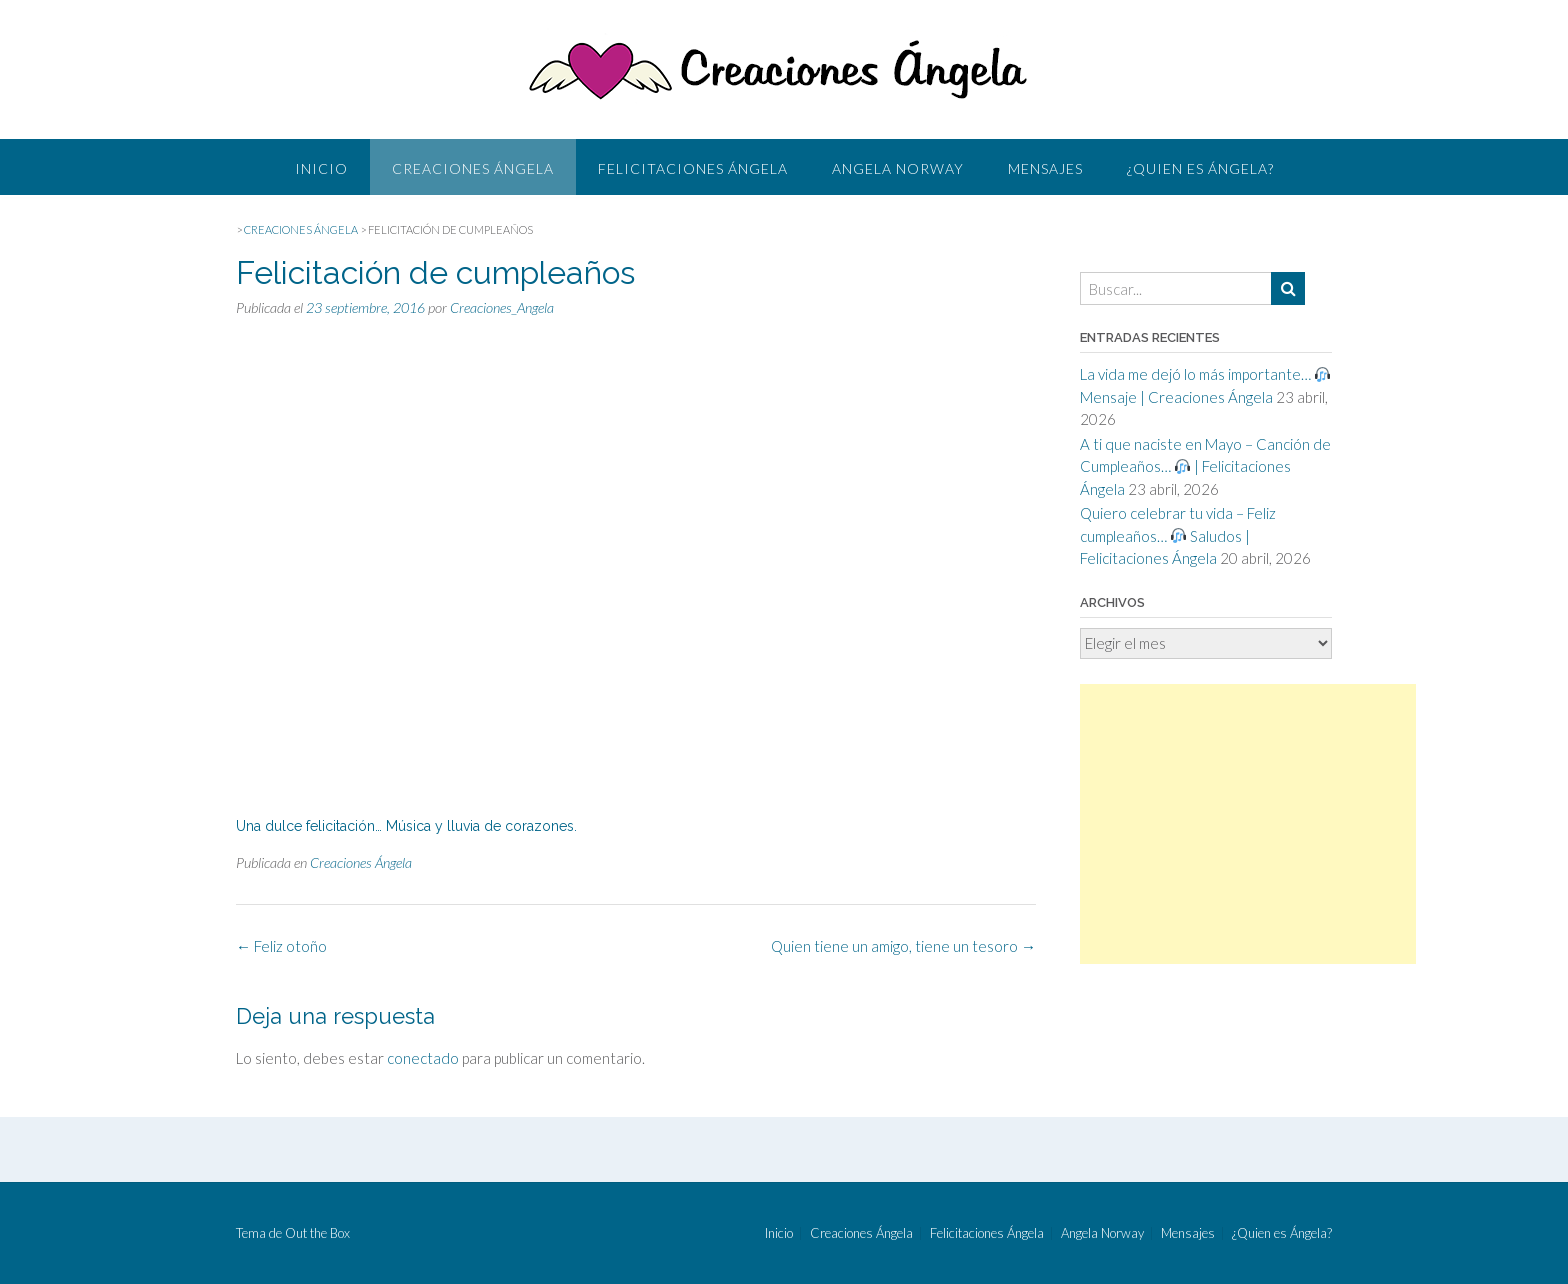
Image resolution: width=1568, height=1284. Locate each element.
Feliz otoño (281, 946)
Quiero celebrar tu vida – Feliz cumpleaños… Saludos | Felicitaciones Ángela (1178, 535)
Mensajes (1045, 168)
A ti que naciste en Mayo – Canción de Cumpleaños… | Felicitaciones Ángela (1205, 466)
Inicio (321, 168)
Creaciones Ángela (473, 168)
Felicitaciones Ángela (693, 168)
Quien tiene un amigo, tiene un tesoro (903, 946)
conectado (423, 1058)
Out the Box (317, 1233)
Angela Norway (898, 168)
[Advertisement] (1248, 824)
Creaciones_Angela (502, 307)
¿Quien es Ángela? (1200, 168)
